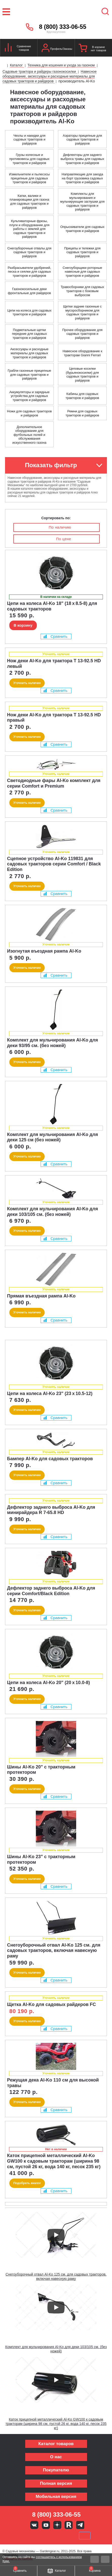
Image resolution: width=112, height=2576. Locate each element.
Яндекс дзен (57, 2525)
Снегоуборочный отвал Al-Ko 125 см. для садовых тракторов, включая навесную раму (56, 2276)
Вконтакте (34, 2525)
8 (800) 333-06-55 (62, 26)
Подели (61, 2535)
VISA (21, 2535)
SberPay (85, 2535)
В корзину (23, 625)
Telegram (80, 2525)
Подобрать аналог (27, 2183)
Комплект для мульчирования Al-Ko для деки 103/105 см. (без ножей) (56, 2349)
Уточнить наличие (27, 683)
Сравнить (55, 636)
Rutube (69, 2525)
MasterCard (38, 2535)
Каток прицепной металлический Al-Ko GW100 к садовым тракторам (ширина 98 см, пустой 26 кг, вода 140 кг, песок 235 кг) (56, 2423)
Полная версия (56, 2483)
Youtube (46, 2525)
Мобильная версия (56, 2496)
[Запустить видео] (56, 2235)
